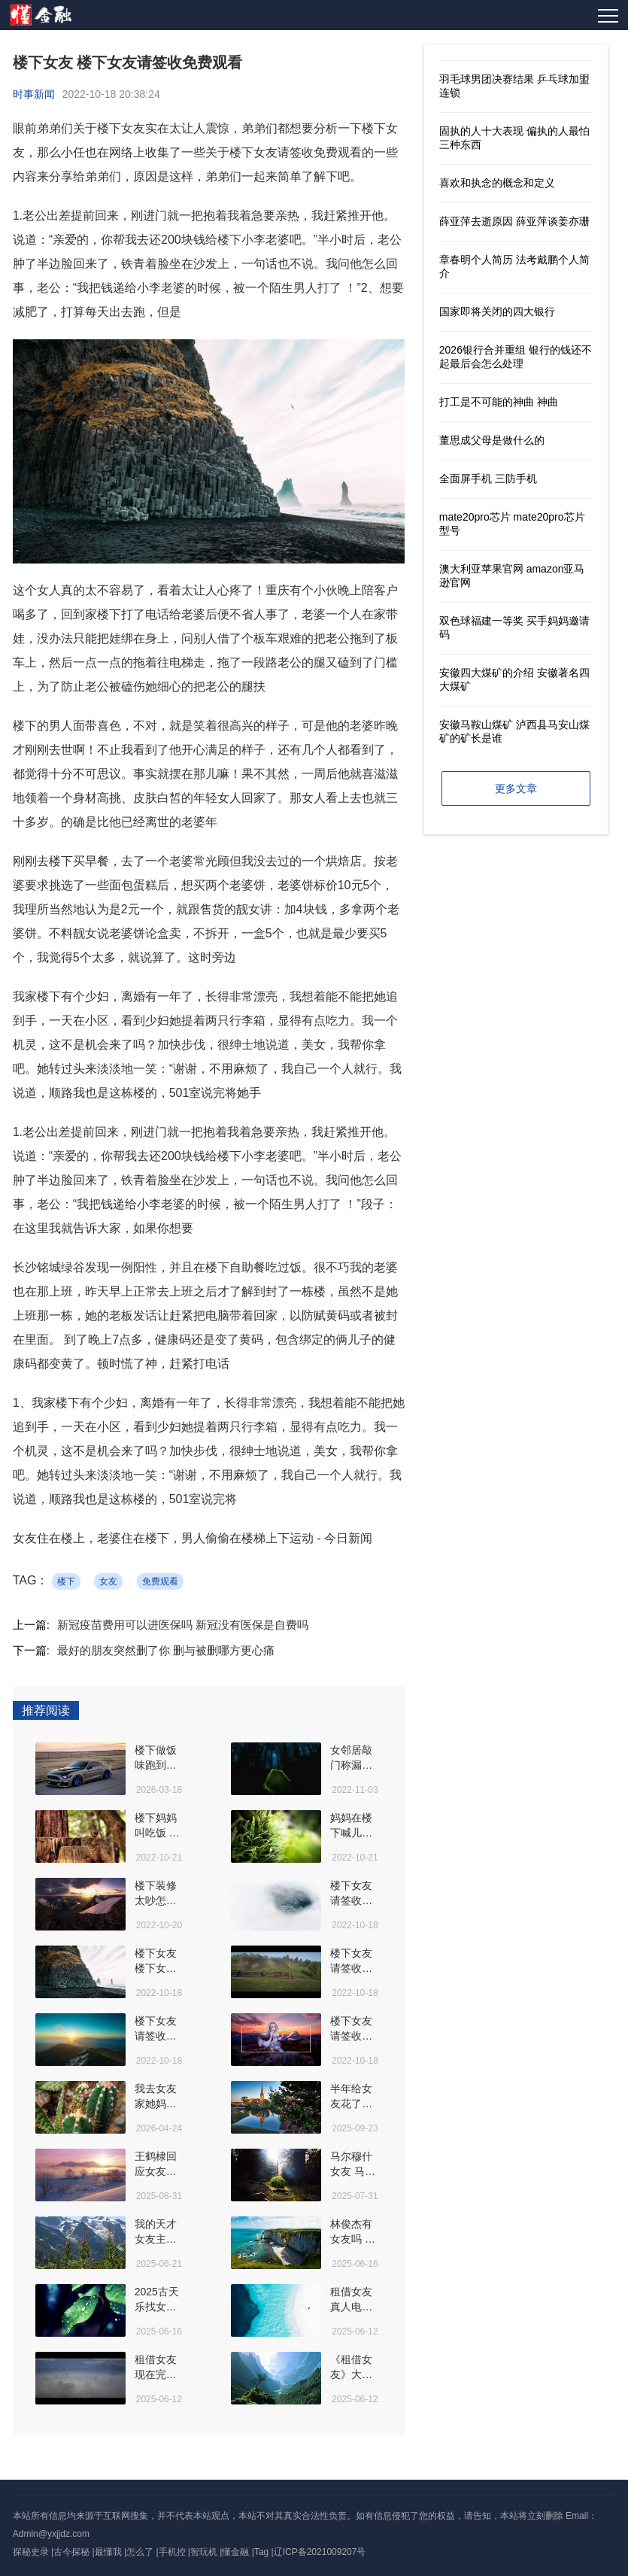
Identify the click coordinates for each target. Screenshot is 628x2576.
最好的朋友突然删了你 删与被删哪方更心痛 (166, 1650)
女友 (108, 1581)
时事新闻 (34, 94)
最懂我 (108, 2552)
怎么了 (139, 2552)
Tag (261, 2552)
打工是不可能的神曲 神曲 (498, 402)
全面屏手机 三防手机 (488, 478)
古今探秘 (71, 2552)
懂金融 (235, 2552)
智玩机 (203, 2552)
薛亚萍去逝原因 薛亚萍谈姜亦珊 (514, 221)
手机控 (172, 2552)
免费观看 (160, 1581)
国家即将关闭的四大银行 (497, 311)
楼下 (66, 1581)
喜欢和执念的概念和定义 (497, 183)
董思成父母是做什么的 (492, 440)
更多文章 (516, 788)
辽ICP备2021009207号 (320, 2552)
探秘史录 (31, 2552)
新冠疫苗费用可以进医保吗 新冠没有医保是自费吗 (182, 1624)
